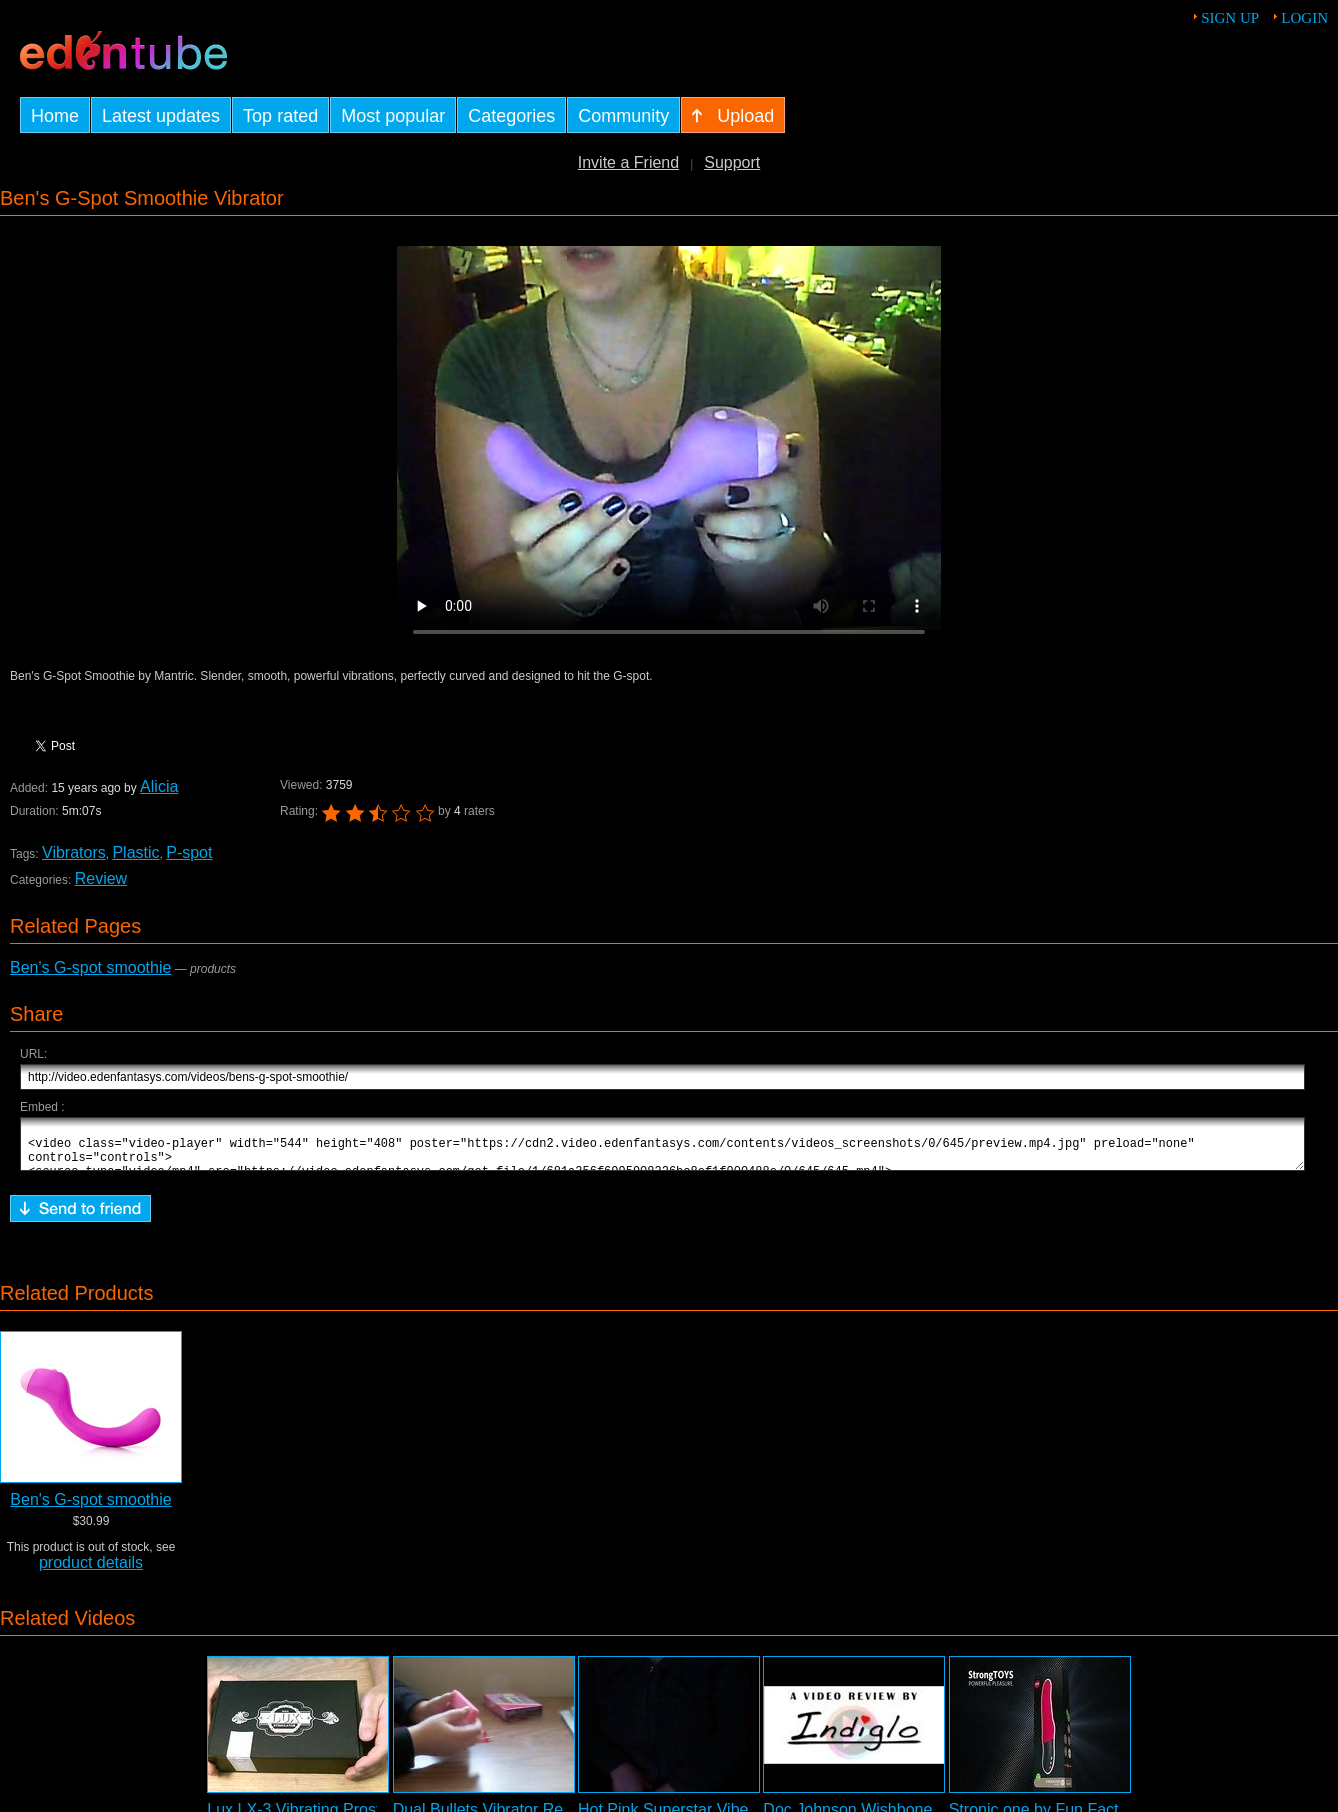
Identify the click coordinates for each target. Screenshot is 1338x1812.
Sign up (1230, 18)
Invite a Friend (628, 162)
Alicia (158, 786)
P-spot (189, 852)
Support (732, 162)
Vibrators (74, 852)
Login (1304, 18)
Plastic (135, 852)
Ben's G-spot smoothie (90, 967)
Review (101, 878)
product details (91, 1571)
